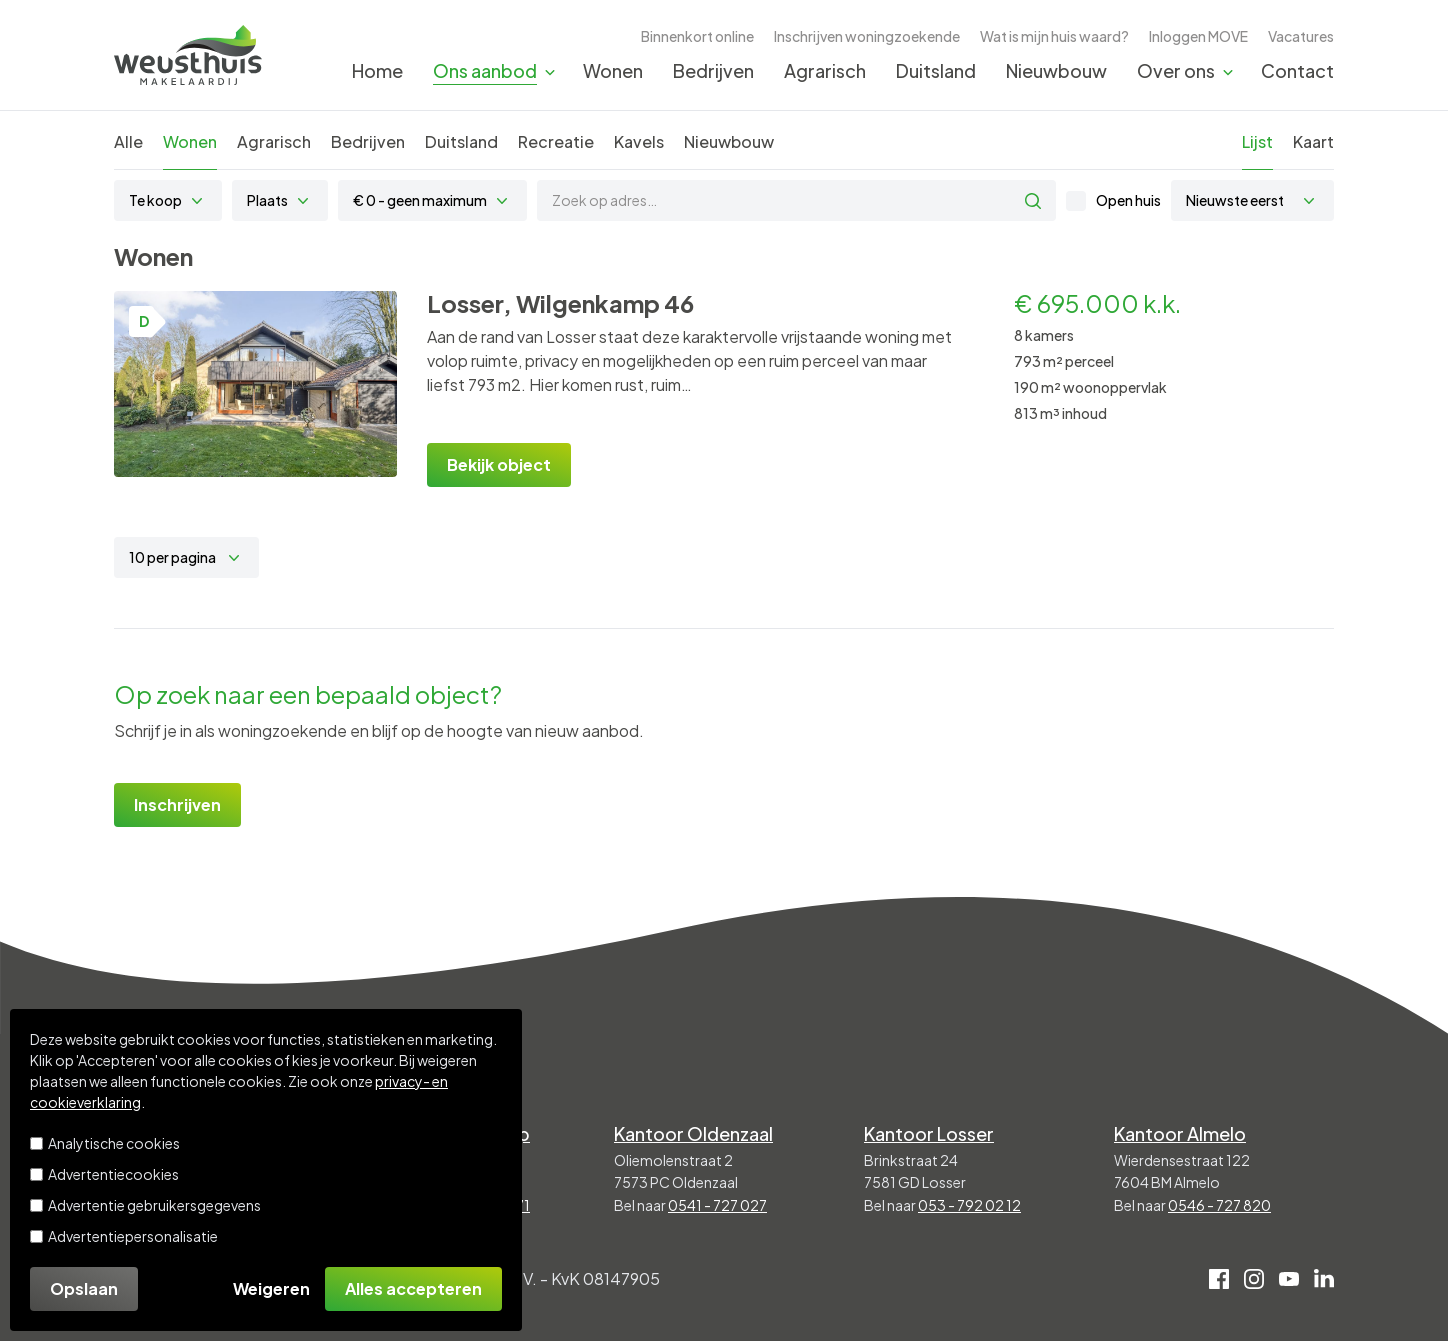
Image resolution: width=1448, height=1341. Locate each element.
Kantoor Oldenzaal (693, 1133)
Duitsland (936, 70)
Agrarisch (825, 70)
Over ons (1176, 70)
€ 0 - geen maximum (420, 200)
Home (377, 70)
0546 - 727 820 (1219, 1205)
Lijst (1257, 141)
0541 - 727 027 (717, 1205)
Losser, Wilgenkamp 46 (560, 303)
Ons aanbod (485, 70)
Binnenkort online (697, 36)
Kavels (639, 141)
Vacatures (1301, 36)
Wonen (613, 70)
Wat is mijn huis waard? (1054, 36)
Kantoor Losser (929, 1133)
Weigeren (271, 1288)
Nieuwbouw (1056, 70)
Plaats (267, 200)
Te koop (155, 200)
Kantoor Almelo (1180, 1133)
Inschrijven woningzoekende (867, 36)
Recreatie (556, 141)
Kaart (1313, 141)
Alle (128, 141)
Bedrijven (713, 70)
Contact (1297, 70)
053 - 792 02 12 (969, 1205)
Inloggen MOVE (1198, 36)
